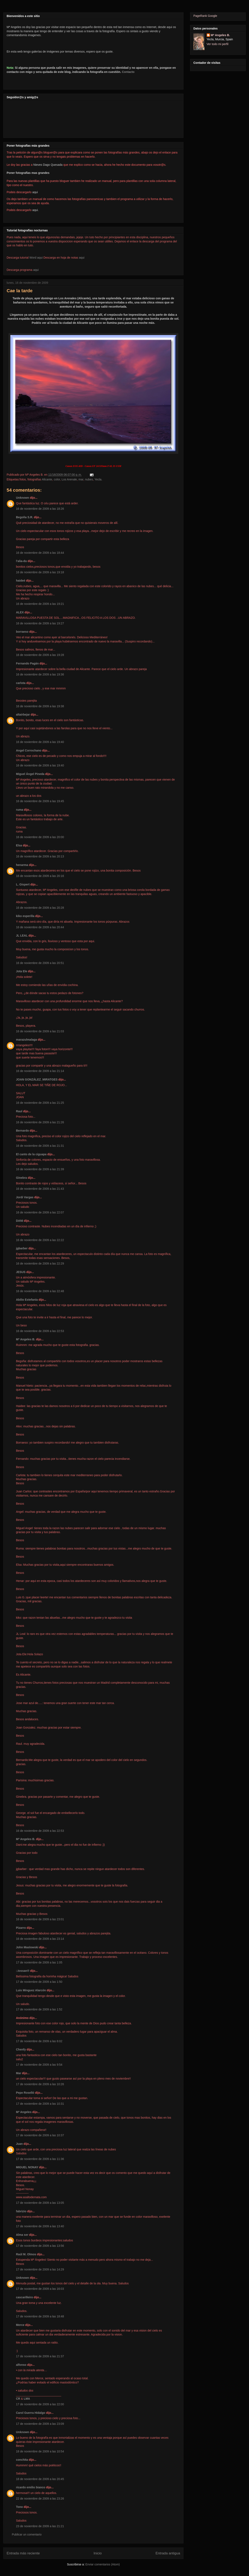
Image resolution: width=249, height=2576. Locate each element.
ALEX (20, 612)
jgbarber (22, 1248)
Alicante (47, 479)
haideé (20, 580)
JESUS (21, 1272)
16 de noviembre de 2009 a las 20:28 (40, 907)
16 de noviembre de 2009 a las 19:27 (40, 623)
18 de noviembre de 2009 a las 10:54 (40, 2451)
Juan (19, 2143)
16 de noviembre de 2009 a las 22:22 (40, 1240)
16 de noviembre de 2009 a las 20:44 (40, 927)
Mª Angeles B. (25, 1339)
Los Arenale (69, 479)
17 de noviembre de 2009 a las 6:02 (39, 2041)
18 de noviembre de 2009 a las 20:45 (40, 2479)
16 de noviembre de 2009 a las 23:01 (40, 1919)
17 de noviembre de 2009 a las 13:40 (40, 2226)
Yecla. (98, 479)
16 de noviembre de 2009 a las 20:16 (40, 876)
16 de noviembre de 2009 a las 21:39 (40, 1169)
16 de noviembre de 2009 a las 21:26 (40, 1122)
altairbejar (23, 714)
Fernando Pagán (27, 663)
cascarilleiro (24, 2297)
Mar (18, 2073)
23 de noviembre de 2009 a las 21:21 (40, 2526)
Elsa (19, 845)
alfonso (21, 2364)
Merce (20, 2325)
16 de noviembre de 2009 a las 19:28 (40, 655)
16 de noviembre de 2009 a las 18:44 (40, 552)
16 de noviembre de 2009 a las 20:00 (40, 837)
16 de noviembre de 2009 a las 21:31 (40, 1145)
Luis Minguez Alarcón (31, 1990)
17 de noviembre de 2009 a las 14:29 (40, 2269)
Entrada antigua (168, 2553)
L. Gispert (22, 884)
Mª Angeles (24, 2112)
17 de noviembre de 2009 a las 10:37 (40, 2135)
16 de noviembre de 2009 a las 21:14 (40, 1071)
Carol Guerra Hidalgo (30, 2412)
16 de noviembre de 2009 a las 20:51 (40, 963)
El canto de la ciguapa (31, 1154)
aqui (81, 257)
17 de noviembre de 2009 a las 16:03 (40, 2288)
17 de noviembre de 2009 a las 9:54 (39, 2064)
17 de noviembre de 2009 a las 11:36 (40, 2159)
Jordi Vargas (24, 1197)
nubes (89, 479)
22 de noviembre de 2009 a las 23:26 (40, 2498)
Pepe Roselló (25, 2092)
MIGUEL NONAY (27, 2167)
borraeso (22, 631)
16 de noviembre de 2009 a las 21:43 (40, 1188)
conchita (22, 2459)
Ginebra (21, 1177)
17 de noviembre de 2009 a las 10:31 (40, 2103)
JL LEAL (22, 935)
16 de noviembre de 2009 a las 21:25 (40, 1102)
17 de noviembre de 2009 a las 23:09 (40, 2423)
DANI (19, 1220)
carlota (21, 683)
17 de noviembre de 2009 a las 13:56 (40, 2245)
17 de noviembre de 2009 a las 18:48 (40, 2316)
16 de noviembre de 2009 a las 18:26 (40, 508)
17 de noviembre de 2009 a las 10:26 (40, 2084)
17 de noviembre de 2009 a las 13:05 (40, 2202)
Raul (19, 1111)
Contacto (128, 72)
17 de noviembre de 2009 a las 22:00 (40, 2404)
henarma (22, 865)
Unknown (22, 497)
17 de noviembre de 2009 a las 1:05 (39, 1962)
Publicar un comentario (27, 2534)
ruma (19, 809)
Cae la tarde (20, 290)
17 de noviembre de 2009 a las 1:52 (39, 2009)
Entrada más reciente (23, 2553)
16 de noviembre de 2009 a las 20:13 (40, 856)
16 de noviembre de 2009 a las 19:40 (40, 742)
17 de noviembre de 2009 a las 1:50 (39, 1981)
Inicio (98, 2553)
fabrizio (21, 2211)
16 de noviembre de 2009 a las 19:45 (40, 801)
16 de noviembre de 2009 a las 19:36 (40, 674)
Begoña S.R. (24, 517)
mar (80, 479)
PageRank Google (205, 15)
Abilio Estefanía (27, 1299)
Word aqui (36, 257)
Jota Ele (21, 971)
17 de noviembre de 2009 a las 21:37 (40, 2356)
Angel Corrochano (28, 750)
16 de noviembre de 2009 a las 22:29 (40, 1263)
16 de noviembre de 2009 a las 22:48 (40, 1291)
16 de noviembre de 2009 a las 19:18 (40, 572)
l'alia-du (21, 561)
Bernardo (22, 1130)
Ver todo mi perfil (217, 44)
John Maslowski (27, 1947)
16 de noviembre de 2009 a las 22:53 (40, 1331)
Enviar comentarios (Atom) (102, 2564)
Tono (19, 2506)
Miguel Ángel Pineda (30, 774)
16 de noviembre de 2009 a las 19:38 (40, 706)
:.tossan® (22, 1970)
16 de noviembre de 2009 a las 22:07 (40, 1212)
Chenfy (21, 2049)
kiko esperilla (25, 916)
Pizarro (21, 1927)
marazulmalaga (26, 1039)
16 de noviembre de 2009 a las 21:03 (40, 1031)
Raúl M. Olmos (26, 2254)
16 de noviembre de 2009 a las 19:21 (40, 603)
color (57, 479)
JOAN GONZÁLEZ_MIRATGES (36, 1079)
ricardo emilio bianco (30, 2487)
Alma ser (22, 2234)
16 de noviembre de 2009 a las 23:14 (40, 1938)
